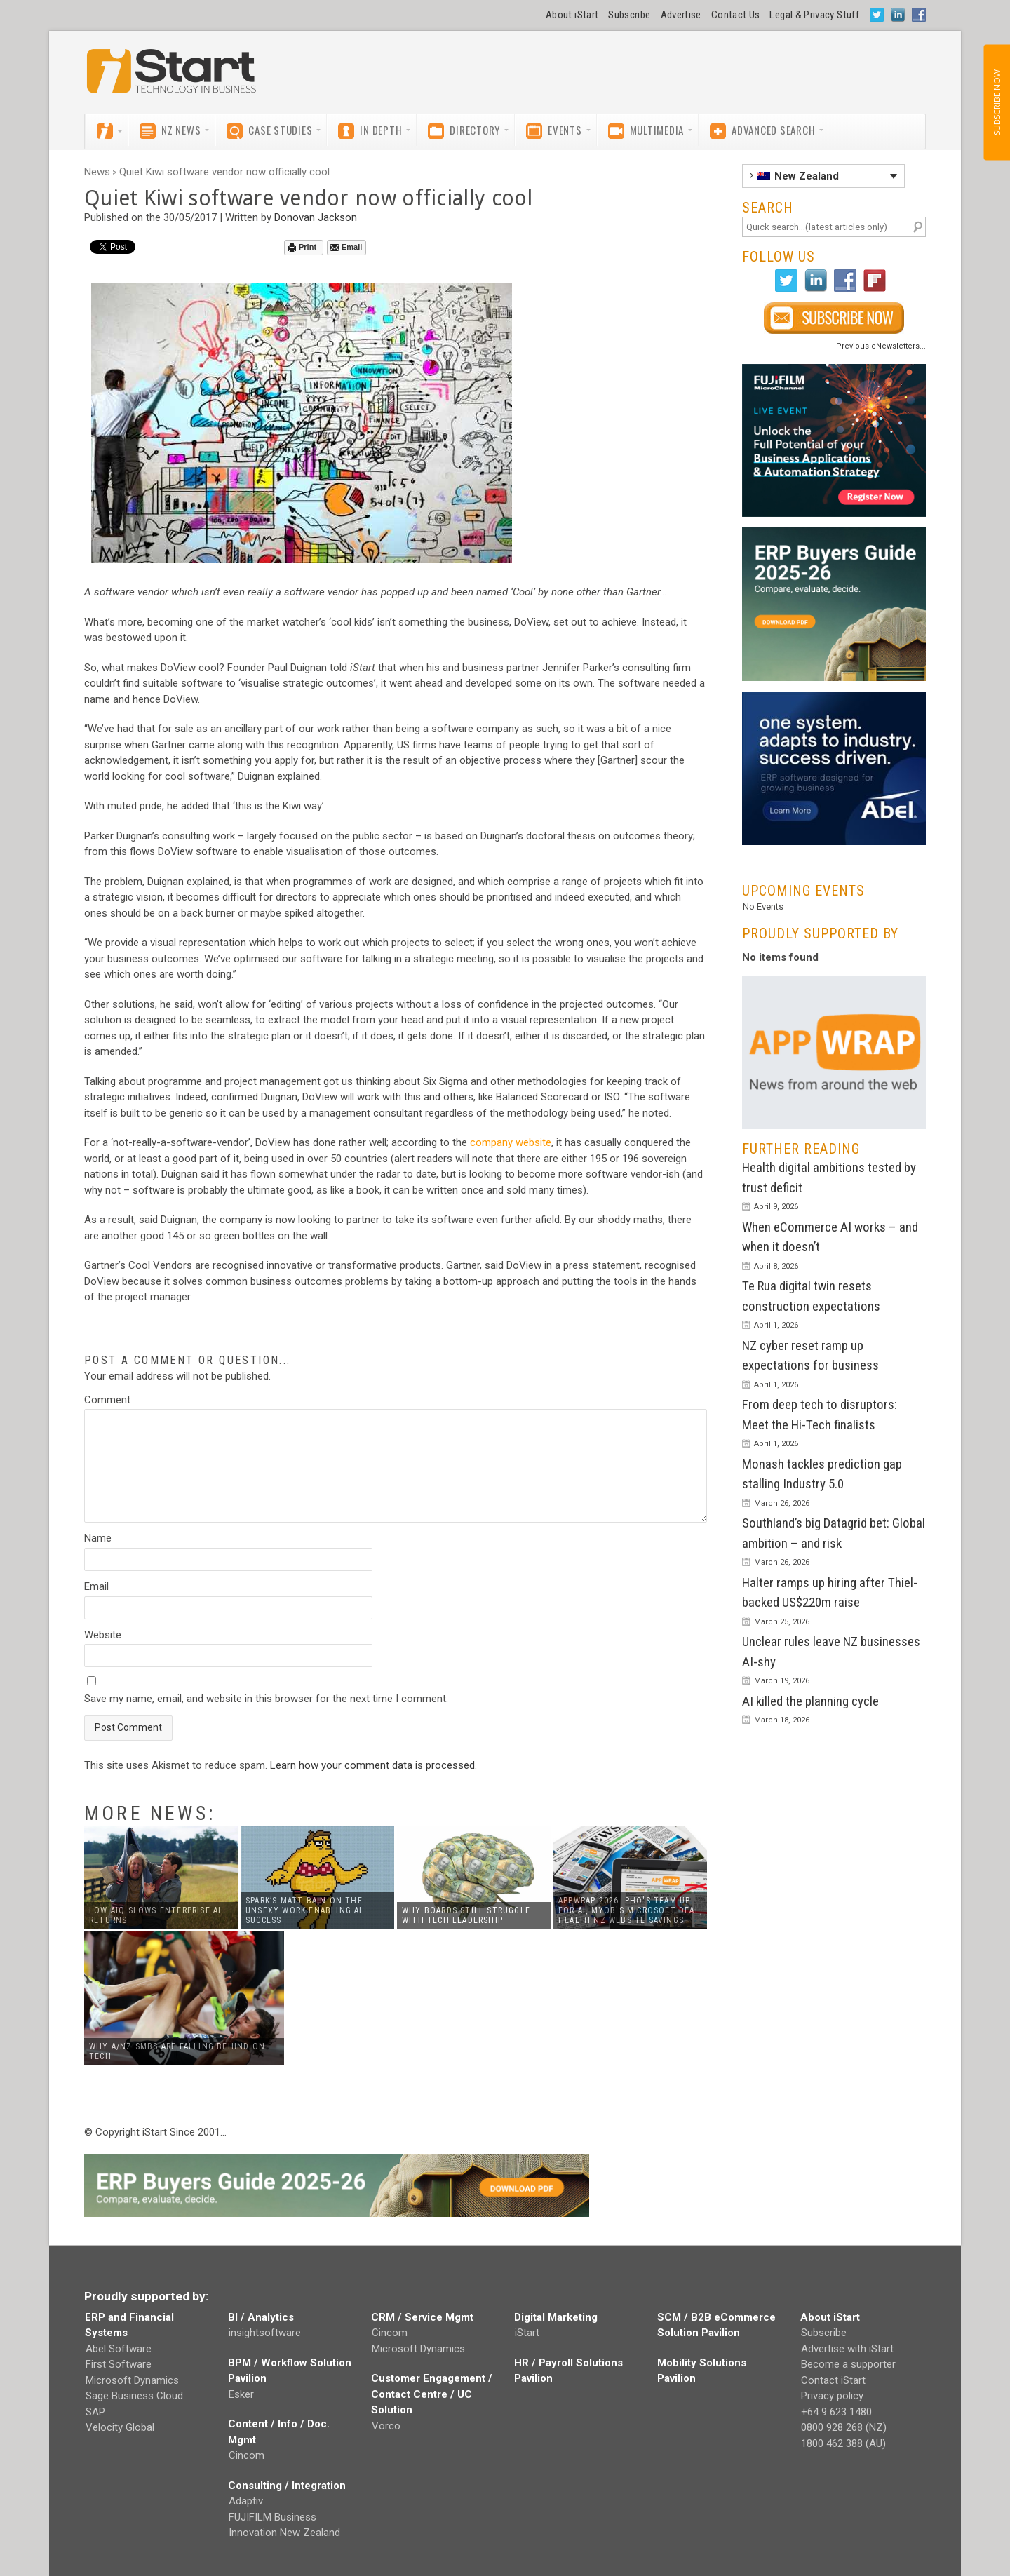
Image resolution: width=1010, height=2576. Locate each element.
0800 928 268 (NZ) (844, 2427)
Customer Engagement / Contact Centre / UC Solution (431, 2394)
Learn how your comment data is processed (372, 1765)
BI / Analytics (261, 2317)
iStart (527, 2332)
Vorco (386, 2426)
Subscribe (629, 14)
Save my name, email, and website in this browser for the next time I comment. (266, 1698)
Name (98, 1538)
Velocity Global (120, 2427)
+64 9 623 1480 (836, 2412)
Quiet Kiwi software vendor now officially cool (224, 172)
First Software (119, 2364)
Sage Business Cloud (134, 2395)
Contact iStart (833, 2380)
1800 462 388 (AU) (843, 2443)
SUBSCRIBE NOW (996, 102)
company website (510, 1142)
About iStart (572, 14)
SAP (95, 2412)
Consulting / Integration (287, 2485)
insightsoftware (265, 2332)
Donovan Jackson (315, 217)
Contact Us (735, 14)
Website (102, 1634)
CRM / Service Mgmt (422, 2317)
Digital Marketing (556, 2317)
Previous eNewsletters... (881, 346)
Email (346, 247)
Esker (241, 2394)
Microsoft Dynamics (132, 2380)
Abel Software (119, 2348)
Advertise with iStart (847, 2348)
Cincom (246, 2455)
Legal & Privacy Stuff (814, 14)
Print (302, 247)
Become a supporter (848, 2364)
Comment (107, 1400)
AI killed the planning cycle (810, 1701)
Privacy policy (832, 2395)
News (97, 172)
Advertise (681, 14)
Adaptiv (246, 2501)
